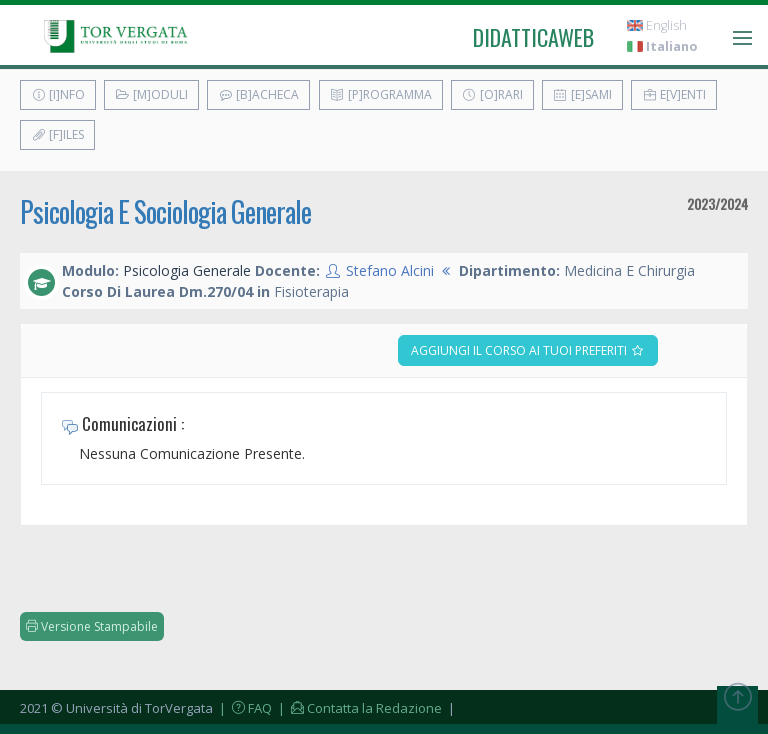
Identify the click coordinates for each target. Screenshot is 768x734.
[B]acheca (258, 94)
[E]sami (582, 94)
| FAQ (244, 708)
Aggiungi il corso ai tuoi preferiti (528, 350)
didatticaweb (533, 37)
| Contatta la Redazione (358, 708)
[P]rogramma (381, 94)
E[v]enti (674, 94)
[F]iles (57, 134)
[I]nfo (58, 94)
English (657, 25)
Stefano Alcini (390, 270)
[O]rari (492, 94)
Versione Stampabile (92, 626)
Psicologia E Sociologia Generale (165, 211)
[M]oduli (151, 94)
